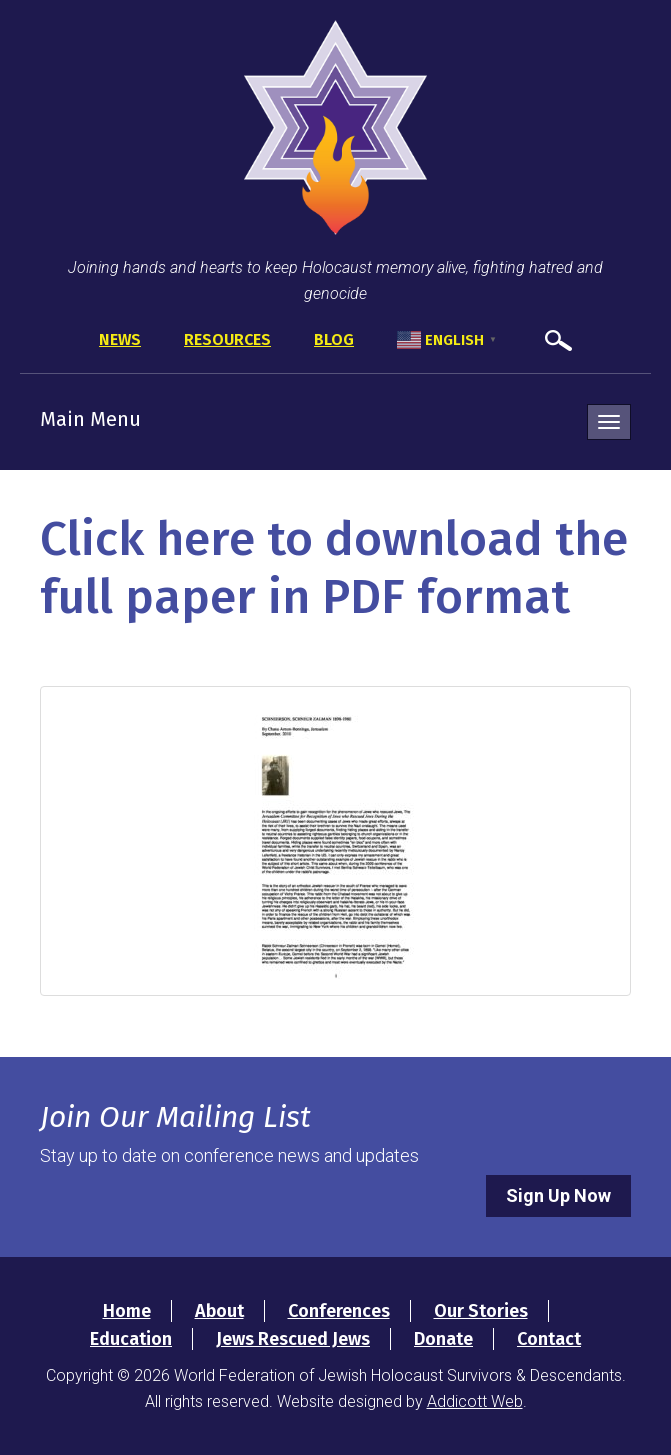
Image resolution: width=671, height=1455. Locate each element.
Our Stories (481, 1311)
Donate (443, 1339)
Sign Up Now (558, 1195)
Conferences (339, 1311)
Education (131, 1339)
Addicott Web (475, 1401)
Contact (549, 1339)
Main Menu (90, 419)
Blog (334, 339)
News (120, 339)
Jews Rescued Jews (293, 1339)
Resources (227, 339)
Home (127, 1311)
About (219, 1311)
